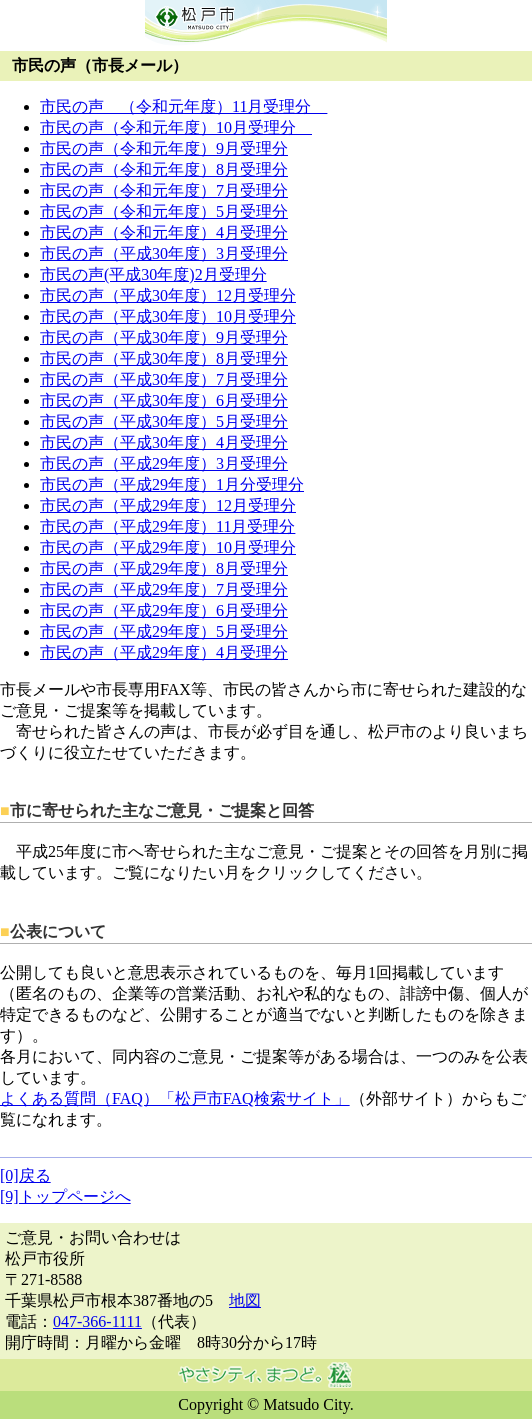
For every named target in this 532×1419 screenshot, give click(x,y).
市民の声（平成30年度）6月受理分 (164, 400)
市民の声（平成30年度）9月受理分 (164, 337)
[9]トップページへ (65, 1196)
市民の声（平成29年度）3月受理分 (164, 463)
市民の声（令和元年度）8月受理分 (164, 169)
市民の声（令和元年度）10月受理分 (176, 127)
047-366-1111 (97, 1321)
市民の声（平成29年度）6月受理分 (164, 610)
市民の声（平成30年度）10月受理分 (168, 316)
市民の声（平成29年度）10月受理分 (168, 547)
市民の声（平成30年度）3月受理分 (164, 253)
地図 (245, 1300)
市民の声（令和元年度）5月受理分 (164, 211)
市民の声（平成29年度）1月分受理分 (172, 484)
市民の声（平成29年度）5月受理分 (164, 631)
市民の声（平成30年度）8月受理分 (164, 358)
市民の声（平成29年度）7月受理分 (164, 589)
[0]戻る (25, 1175)
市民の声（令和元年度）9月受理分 (164, 148)
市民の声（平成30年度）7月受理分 (164, 379)
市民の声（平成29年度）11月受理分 (167, 526)
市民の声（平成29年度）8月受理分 (164, 568)
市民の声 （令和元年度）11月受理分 (183, 106)
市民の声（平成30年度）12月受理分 (168, 295)
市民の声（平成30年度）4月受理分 (164, 442)
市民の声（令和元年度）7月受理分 (164, 190)
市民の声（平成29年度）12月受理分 (168, 505)
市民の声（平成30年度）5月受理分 (164, 421)
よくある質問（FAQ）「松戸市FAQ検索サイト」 (175, 1098)
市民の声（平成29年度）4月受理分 (164, 652)
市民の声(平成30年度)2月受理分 (153, 274)
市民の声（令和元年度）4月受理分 (164, 232)
